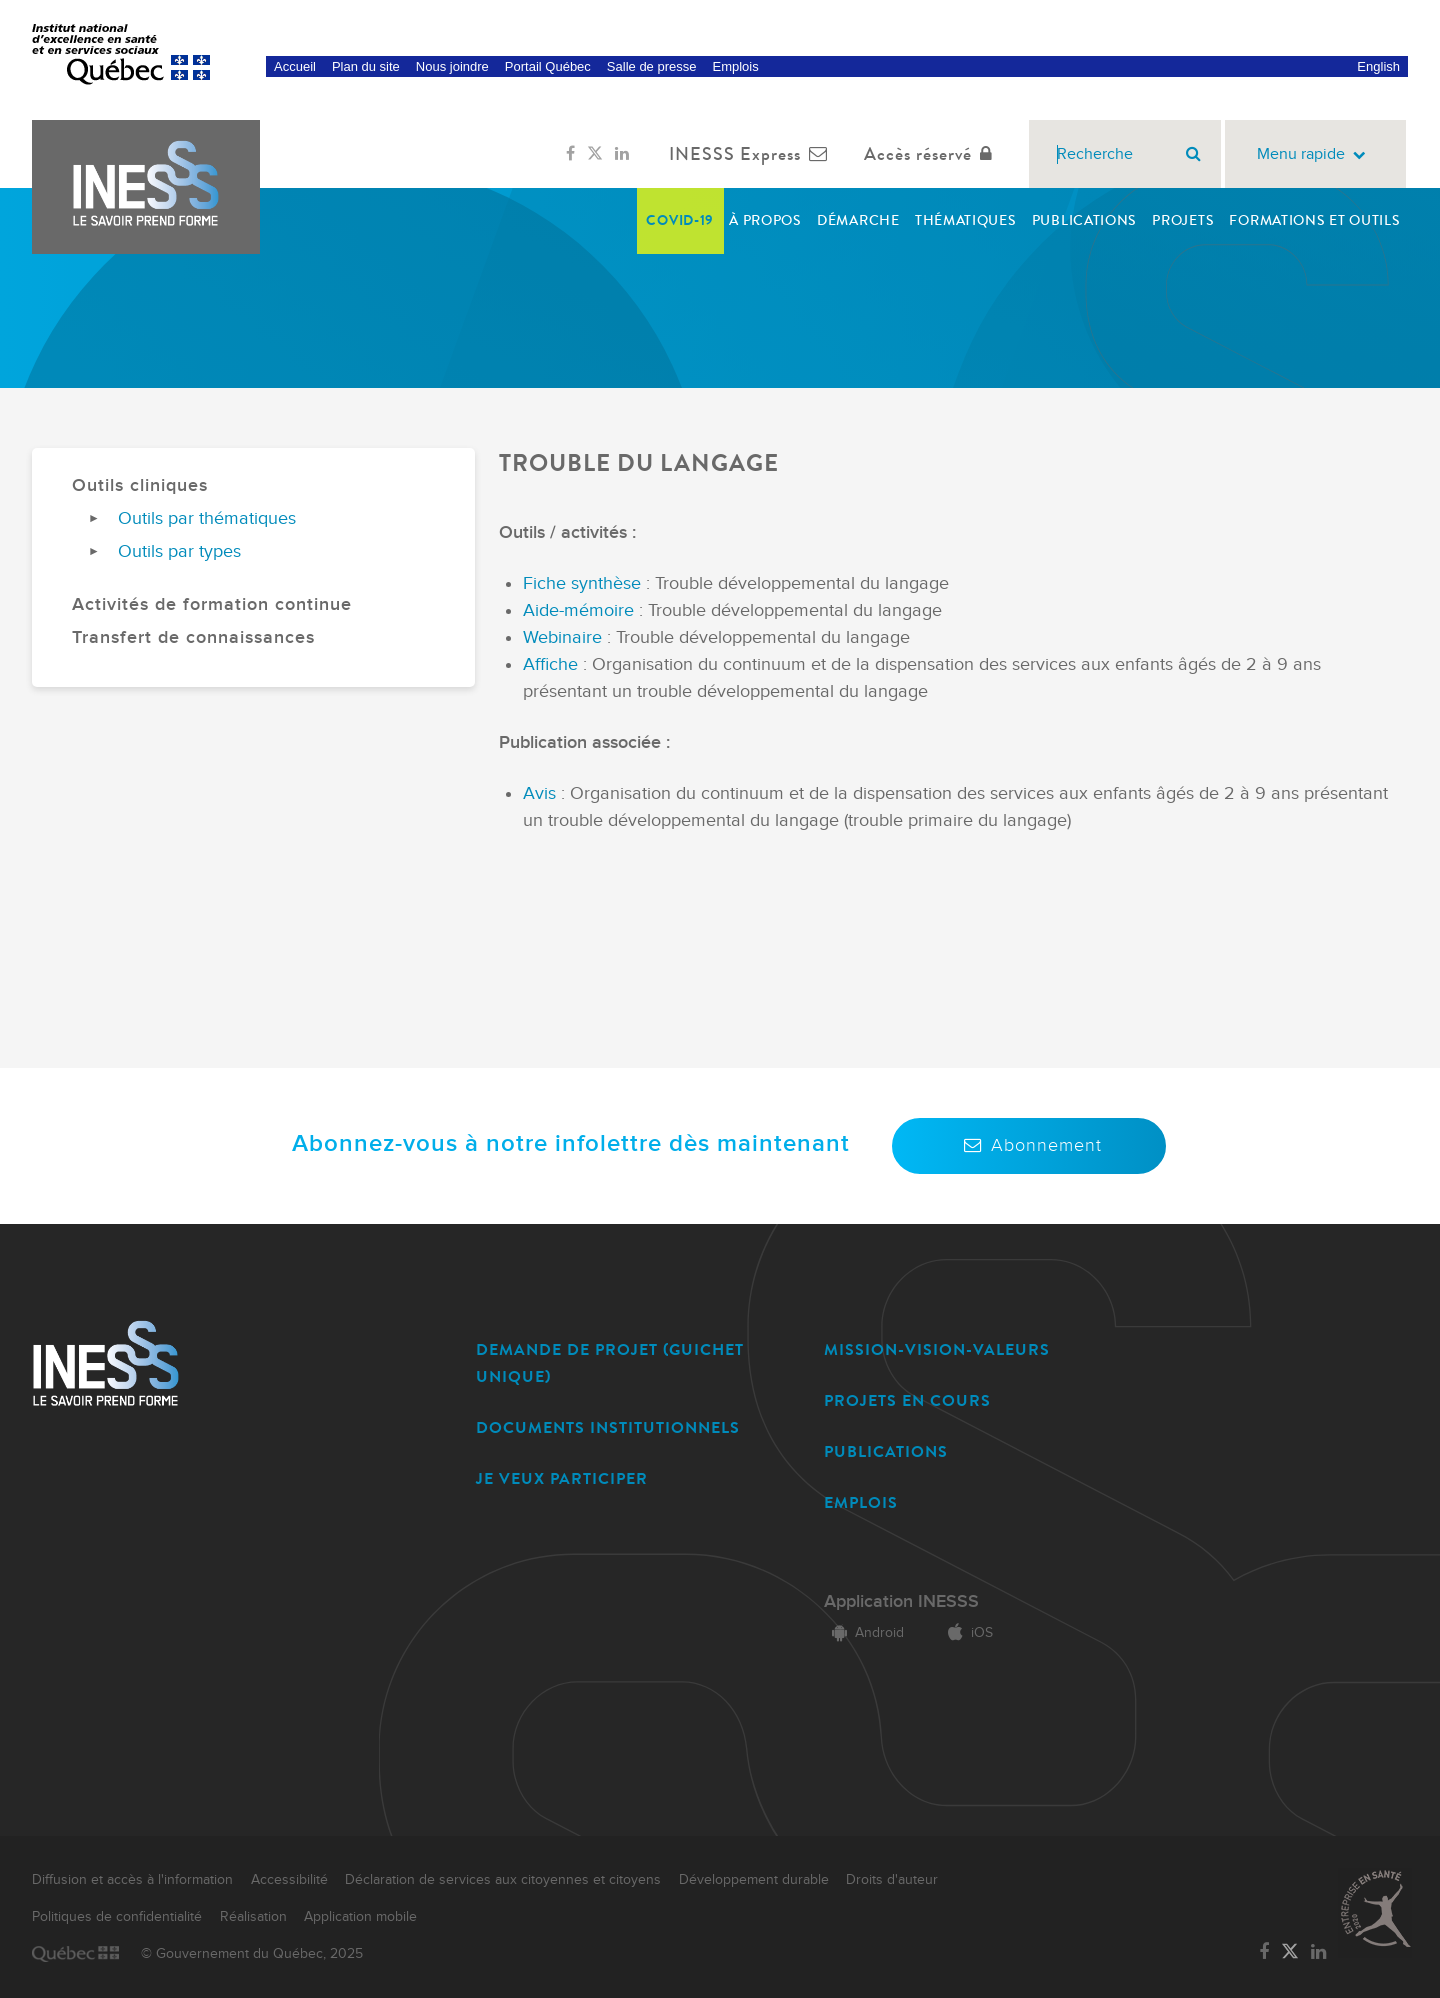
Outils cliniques (140, 485)
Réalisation (253, 1917)
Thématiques (966, 220)
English (1378, 66)
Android (864, 1633)
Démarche (858, 220)
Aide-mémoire (581, 610)
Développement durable (754, 1880)
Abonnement (1029, 1145)
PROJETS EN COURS (907, 1400)
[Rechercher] (1193, 154)
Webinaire (565, 637)
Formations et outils (1314, 220)
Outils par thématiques (207, 518)
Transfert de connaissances (193, 637)
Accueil (295, 66)
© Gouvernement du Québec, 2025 (252, 1954)
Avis (539, 793)
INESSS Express (752, 154)
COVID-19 (680, 220)
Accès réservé (932, 154)
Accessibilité (289, 1880)
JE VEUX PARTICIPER (562, 1478)
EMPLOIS (861, 1502)
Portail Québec (548, 66)
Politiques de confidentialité (117, 1917)
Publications (1084, 220)
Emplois (735, 66)
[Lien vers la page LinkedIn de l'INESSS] (622, 154)
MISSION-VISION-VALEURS (937, 1349)
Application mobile (360, 1917)
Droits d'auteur (892, 1880)
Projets (1183, 220)
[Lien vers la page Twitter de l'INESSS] (595, 154)
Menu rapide (1315, 154)
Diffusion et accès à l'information (132, 1880)
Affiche (553, 664)
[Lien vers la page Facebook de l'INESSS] (570, 154)
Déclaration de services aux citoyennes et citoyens (503, 1880)
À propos (765, 220)
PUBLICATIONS (886, 1451)
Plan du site (366, 66)
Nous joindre (452, 66)
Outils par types (179, 551)
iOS (966, 1633)
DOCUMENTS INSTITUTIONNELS (608, 1427)
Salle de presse (652, 66)
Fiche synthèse (584, 583)
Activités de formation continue (212, 604)
